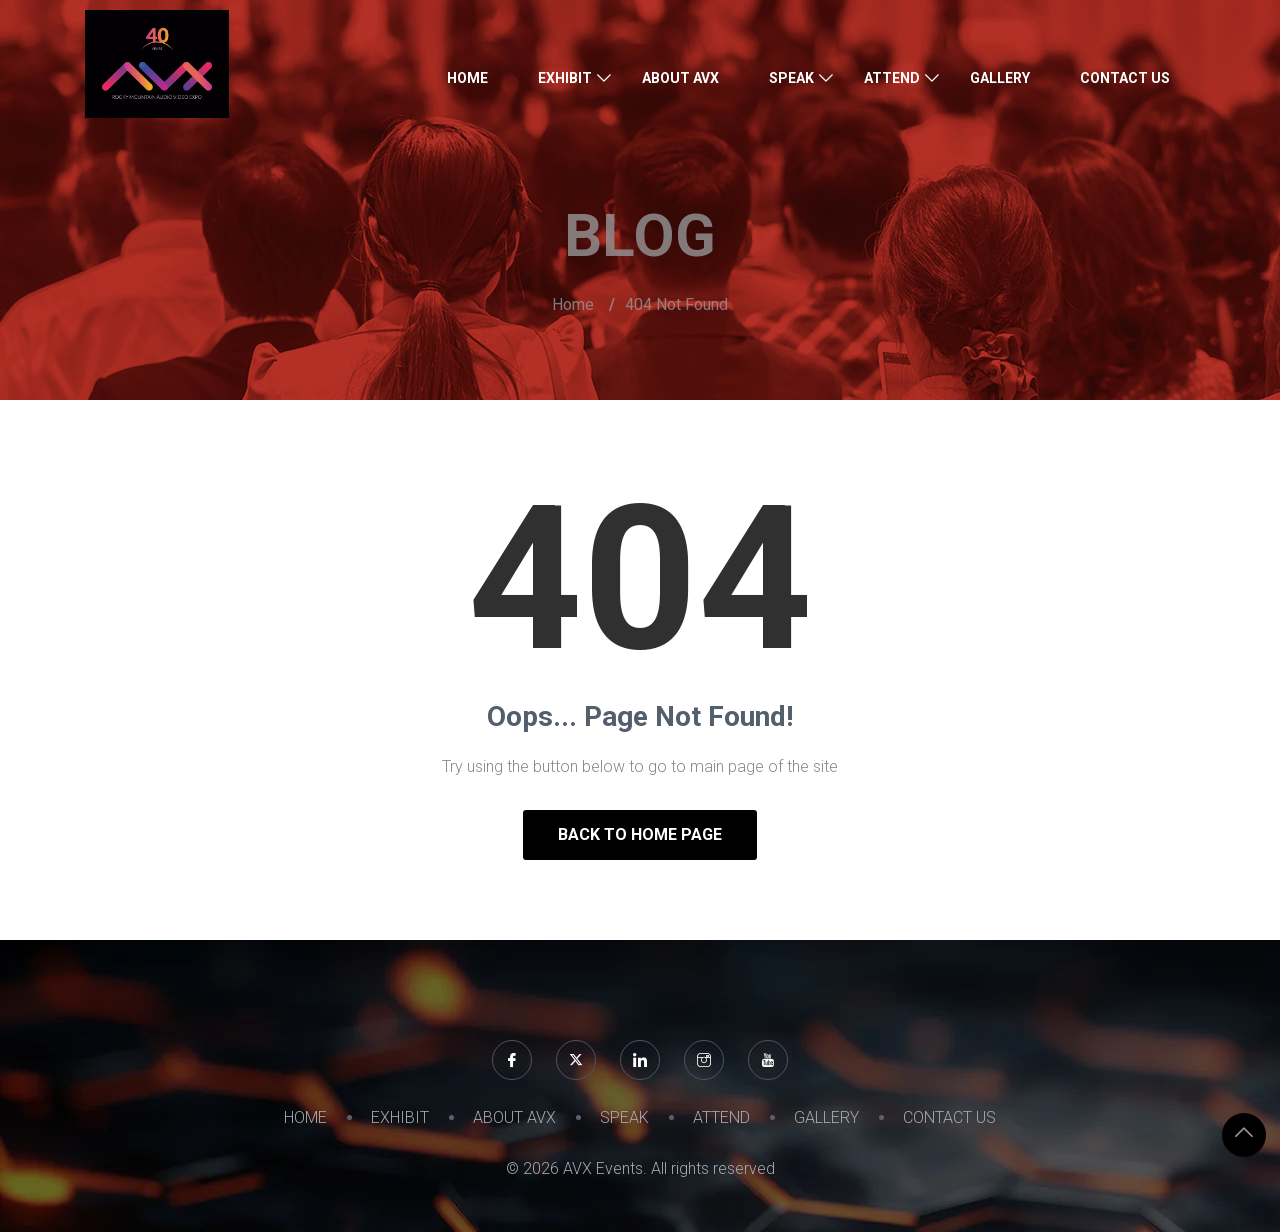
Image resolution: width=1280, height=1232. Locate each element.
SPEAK (791, 78)
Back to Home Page (640, 834)
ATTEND (892, 78)
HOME (467, 78)
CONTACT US (1125, 78)
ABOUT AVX (680, 78)
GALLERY (1000, 78)
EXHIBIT (565, 78)
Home (573, 304)
